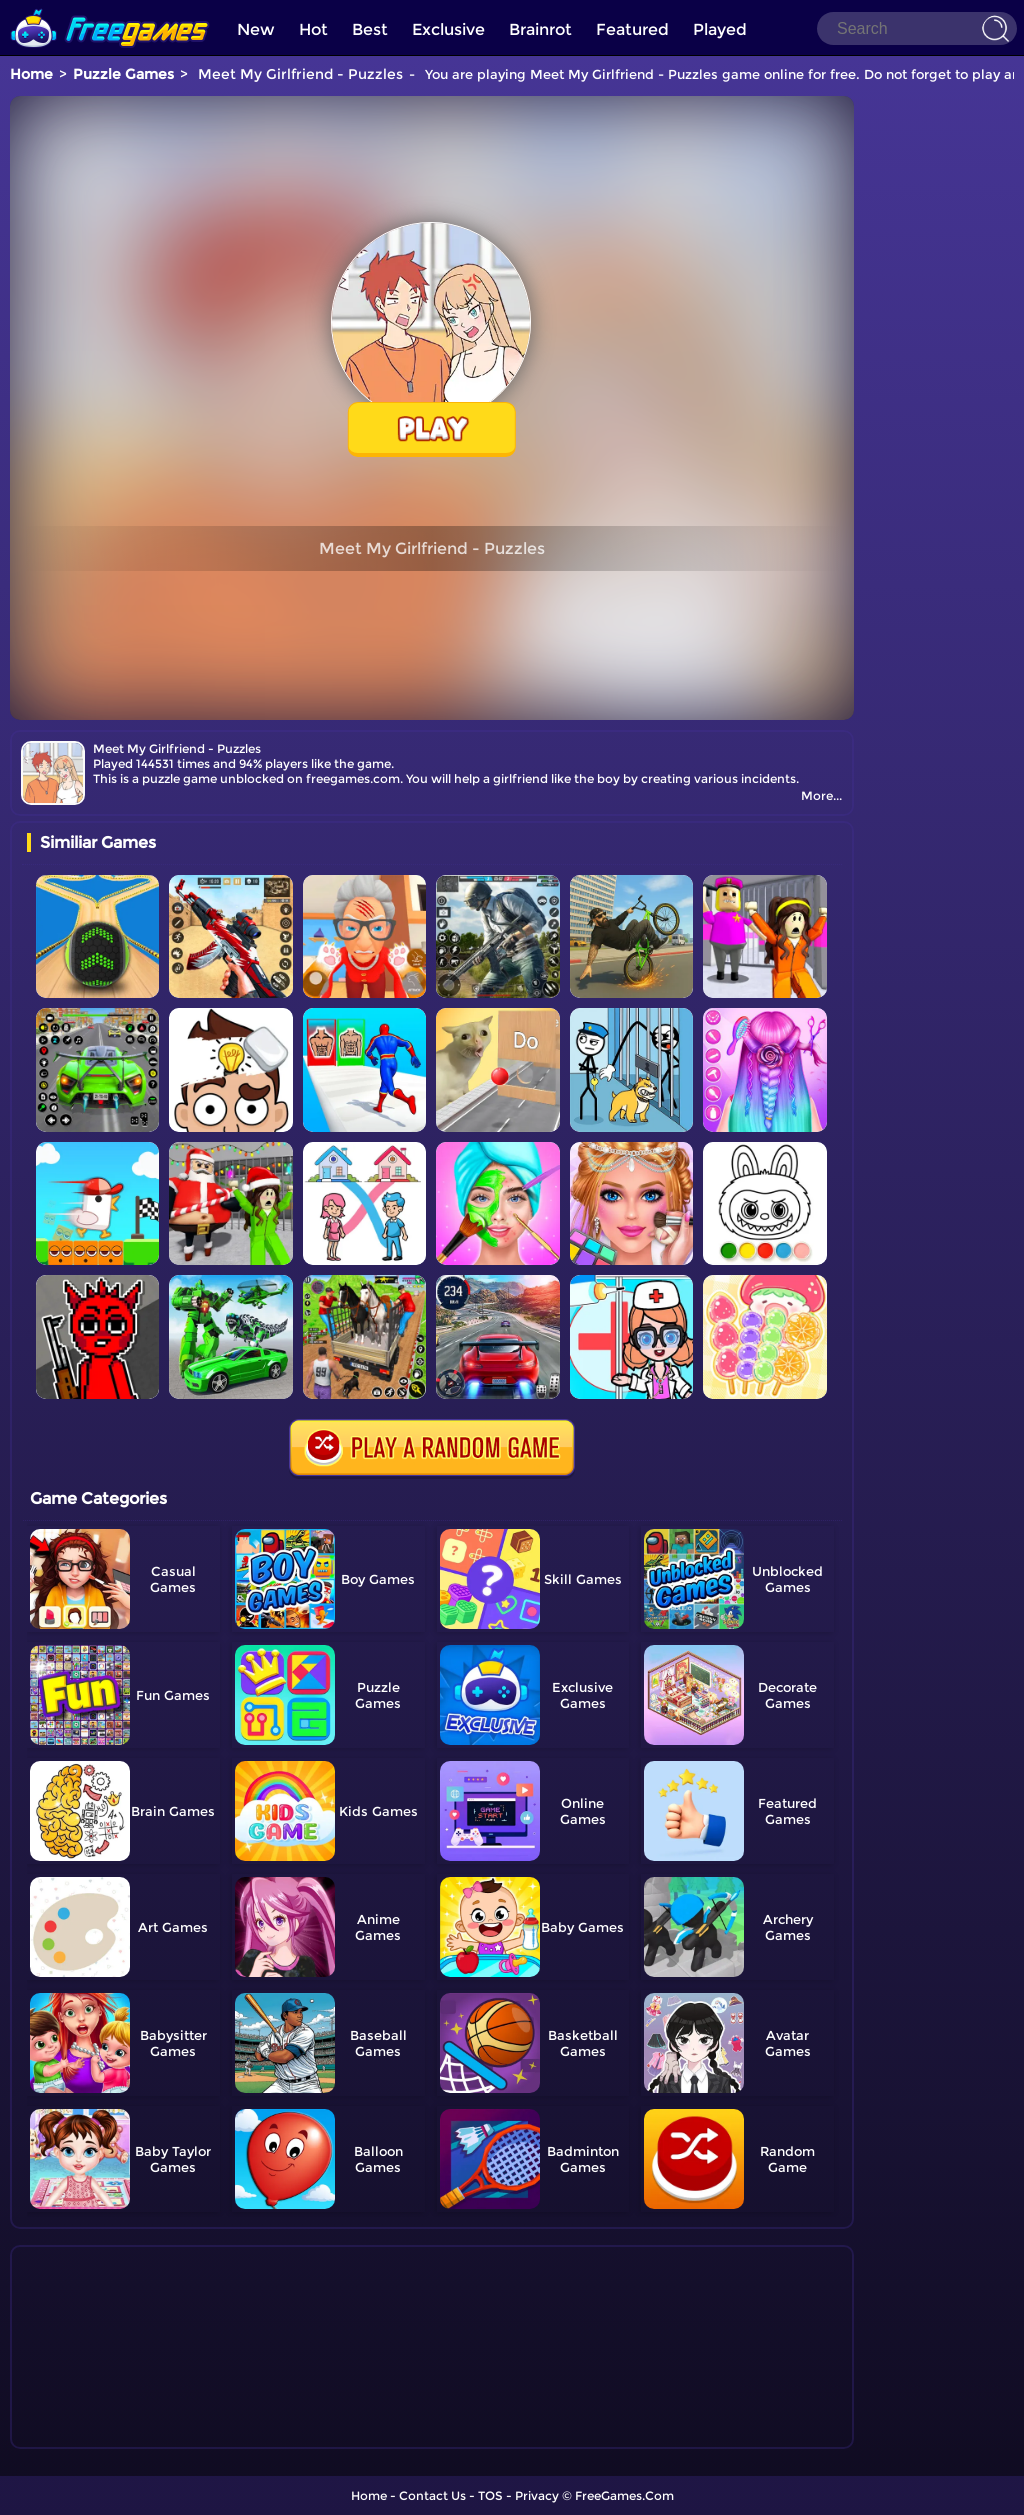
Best (370, 29)
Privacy (537, 2495)
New (256, 29)
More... (821, 795)
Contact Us (432, 2495)
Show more (93, 2434)
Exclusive (448, 29)
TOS (490, 2495)
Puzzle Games (123, 74)
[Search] (917, 28)
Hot (313, 29)
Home (31, 74)
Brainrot (540, 29)
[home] (110, 7)
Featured (632, 29)
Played (720, 29)
